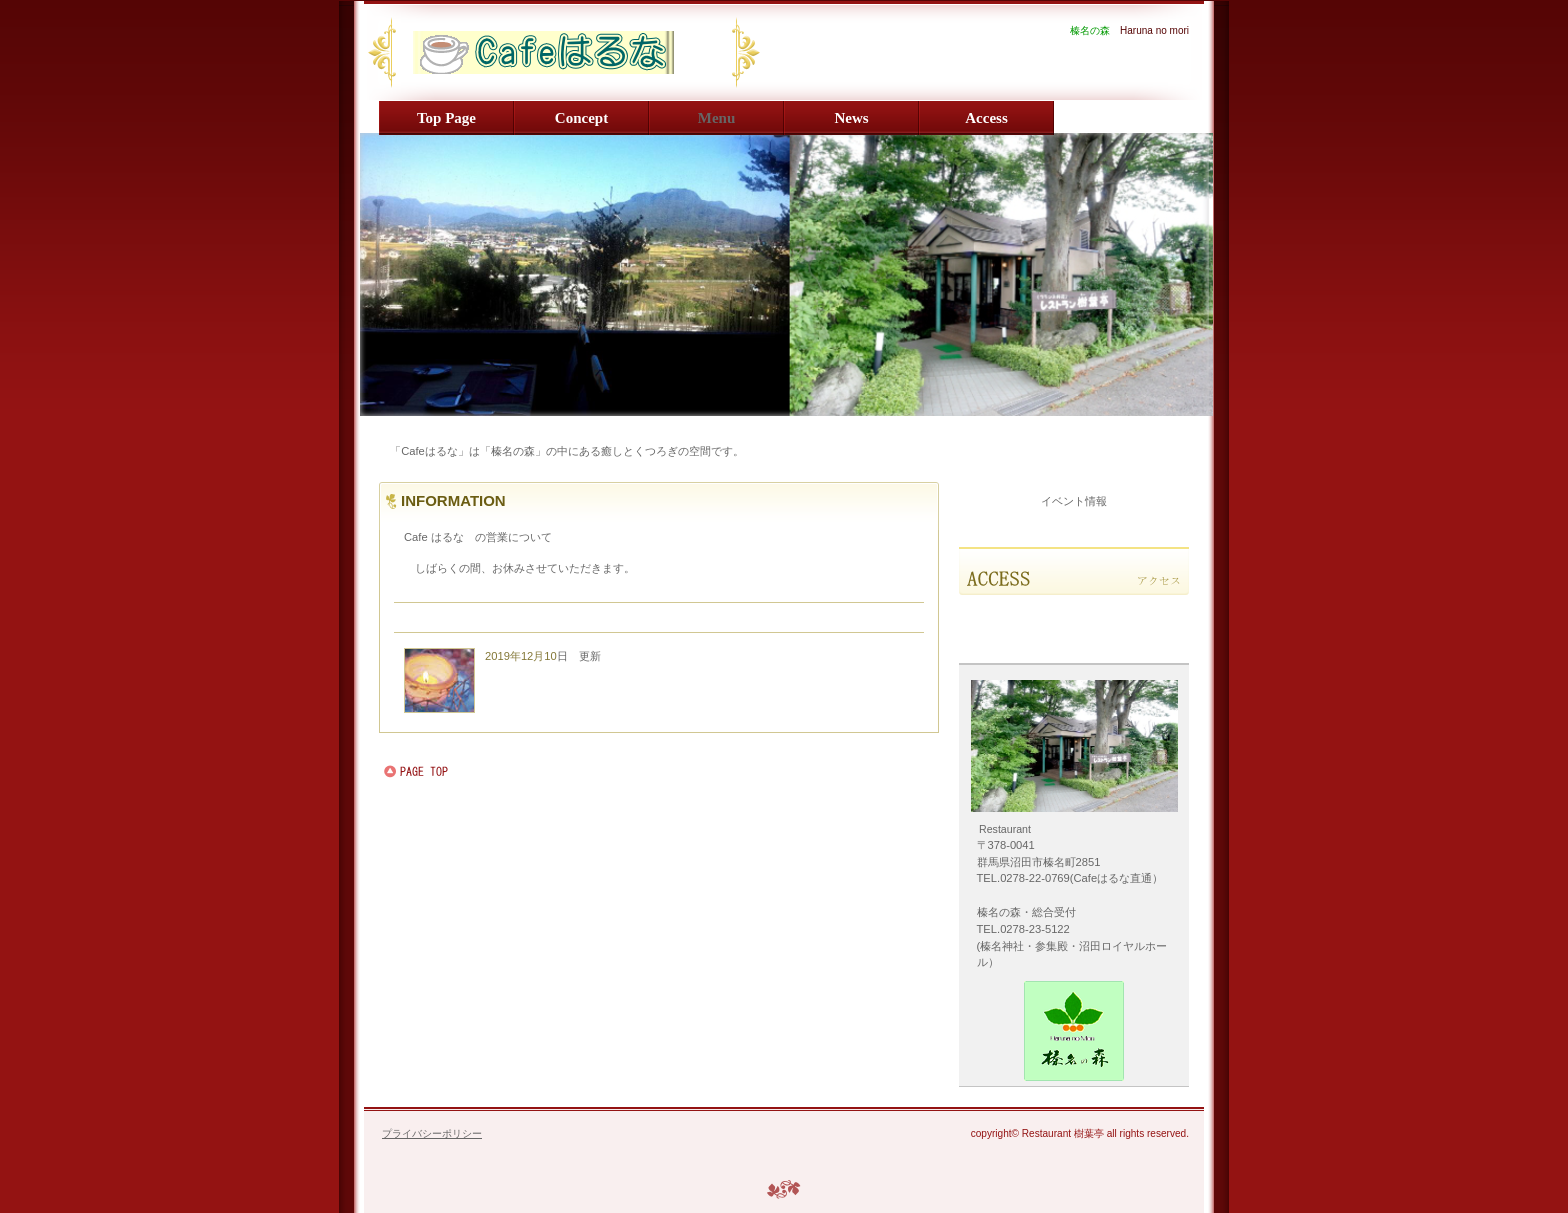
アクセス (1074, 571)
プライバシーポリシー (432, 1133)
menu (717, 118)
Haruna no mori (609, 52)
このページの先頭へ (444, 772)
